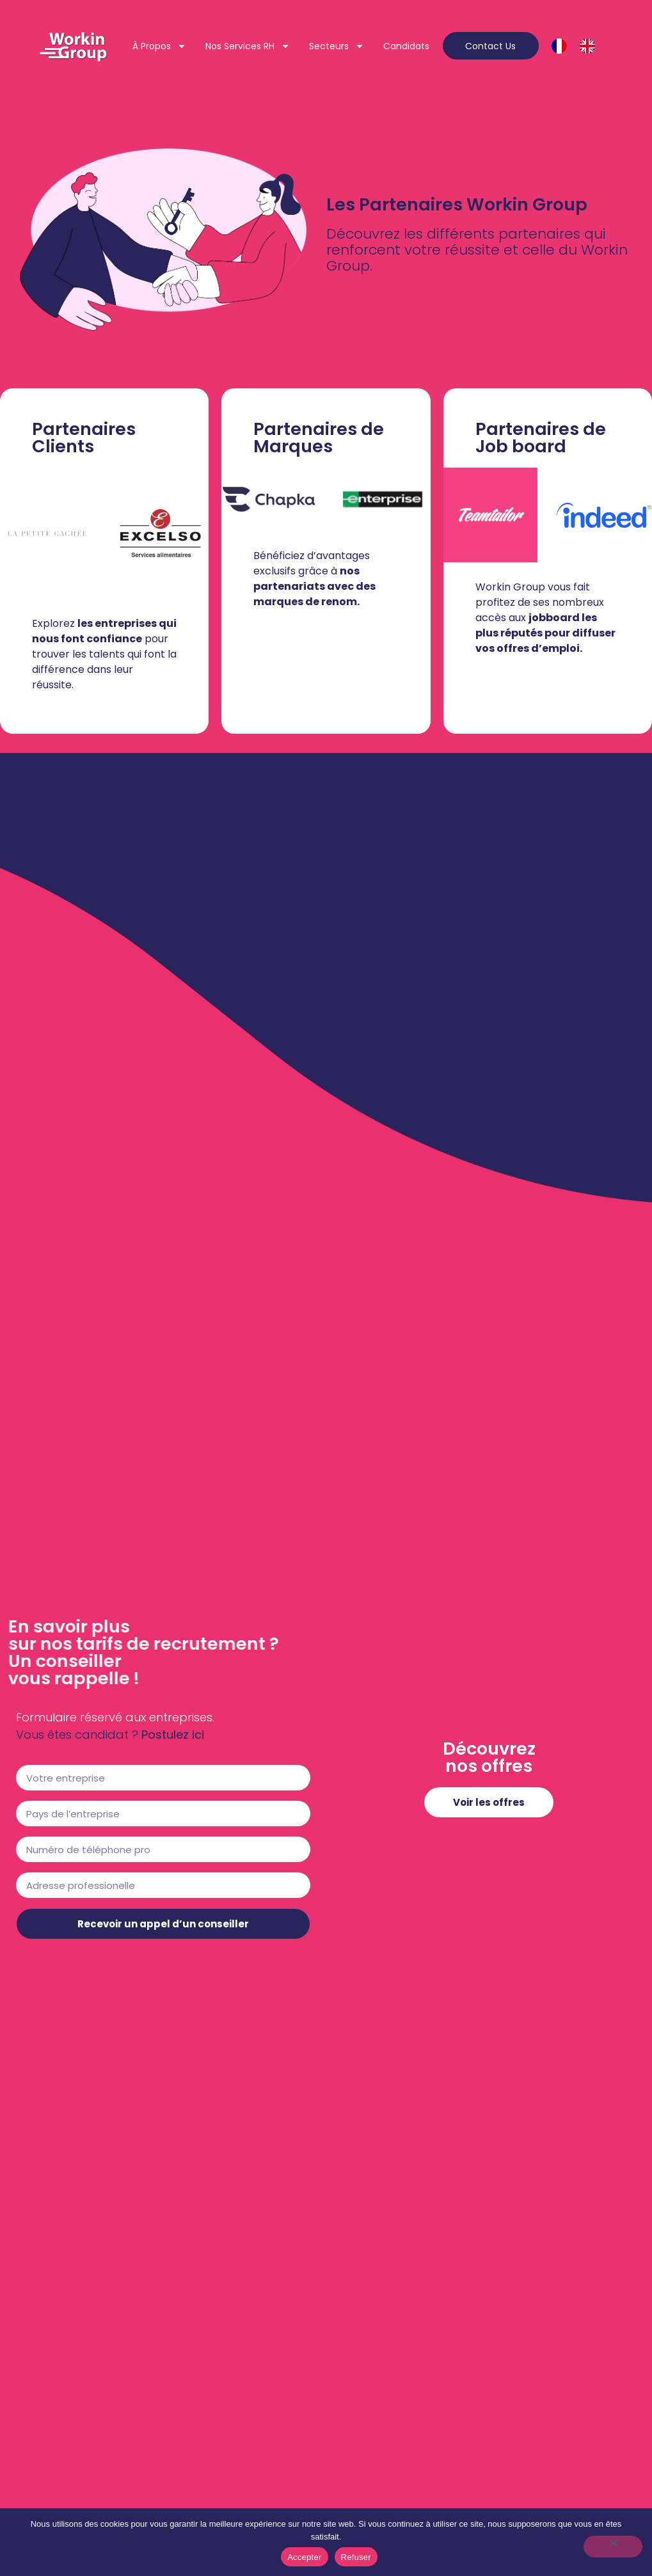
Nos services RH (303, 38)
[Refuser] (613, 2546)
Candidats (406, 53)
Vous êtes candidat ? (77, 1734)
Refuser (356, 2557)
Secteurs (392, 38)
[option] (590, 46)
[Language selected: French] (580, 46)
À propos (215, 38)
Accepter (304, 2557)
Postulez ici (172, 1734)
